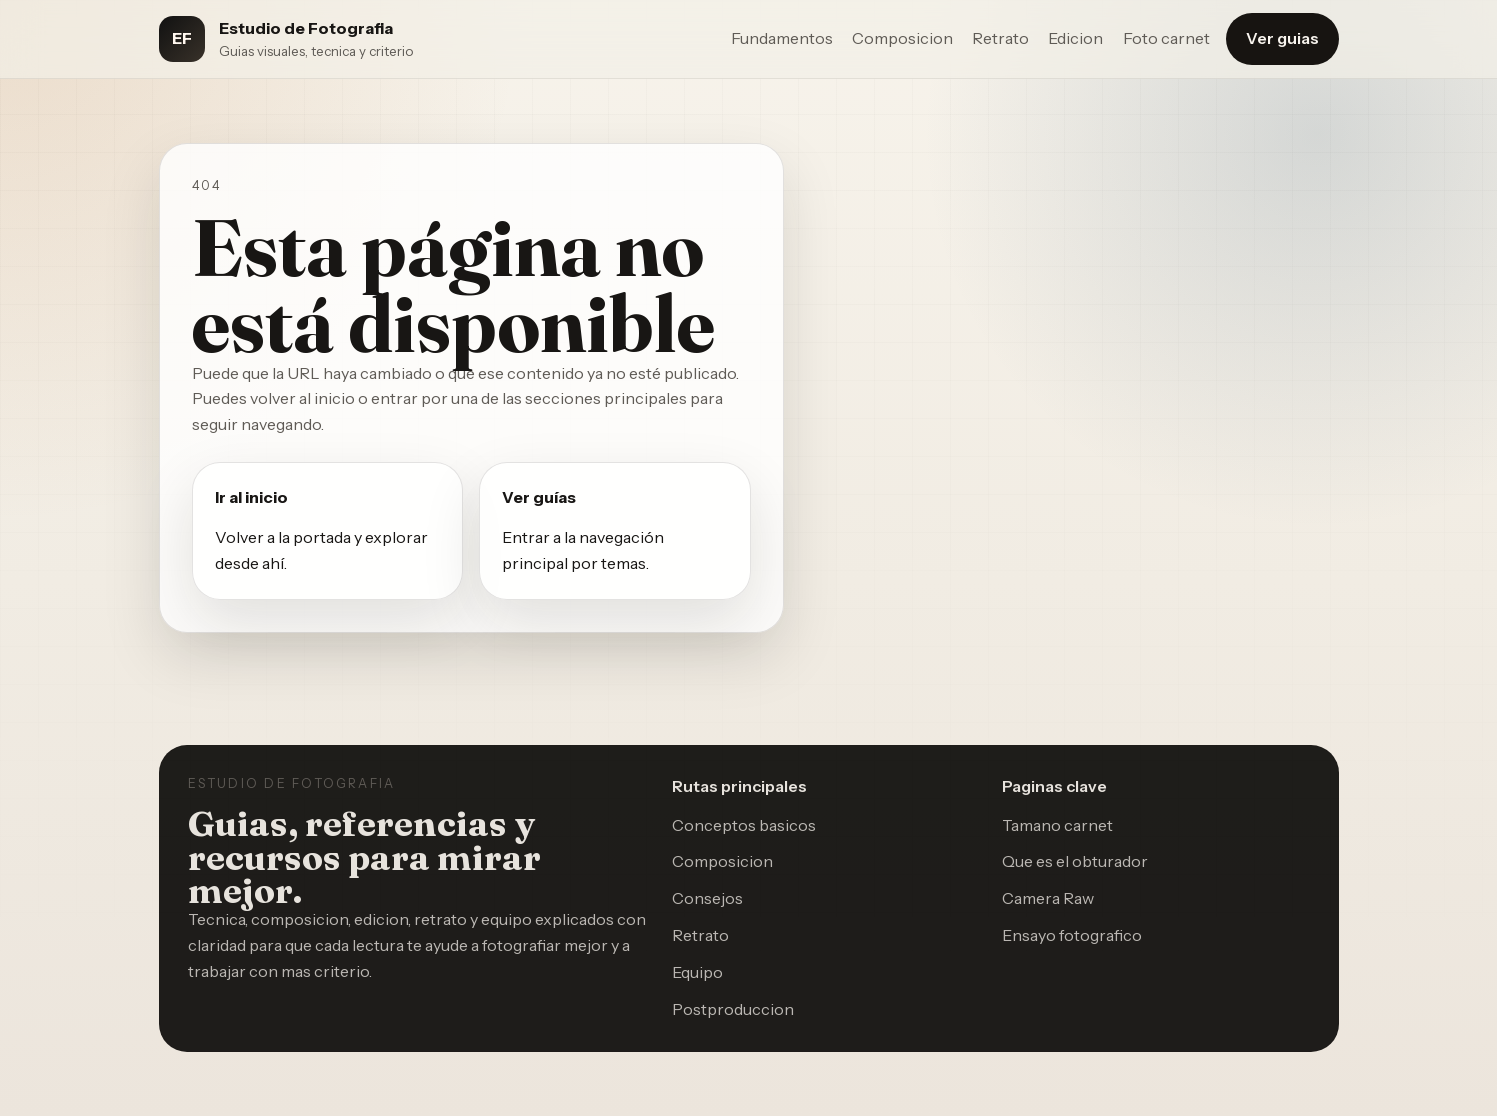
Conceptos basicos (744, 825)
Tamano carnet (1057, 825)
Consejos (707, 898)
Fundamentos (782, 38)
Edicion (1075, 38)
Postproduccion (733, 1009)
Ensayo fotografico (1072, 935)
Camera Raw (1048, 898)
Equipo (697, 972)
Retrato (1000, 38)
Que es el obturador (1075, 861)
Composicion (902, 38)
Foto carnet (1166, 38)
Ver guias (1282, 38)
